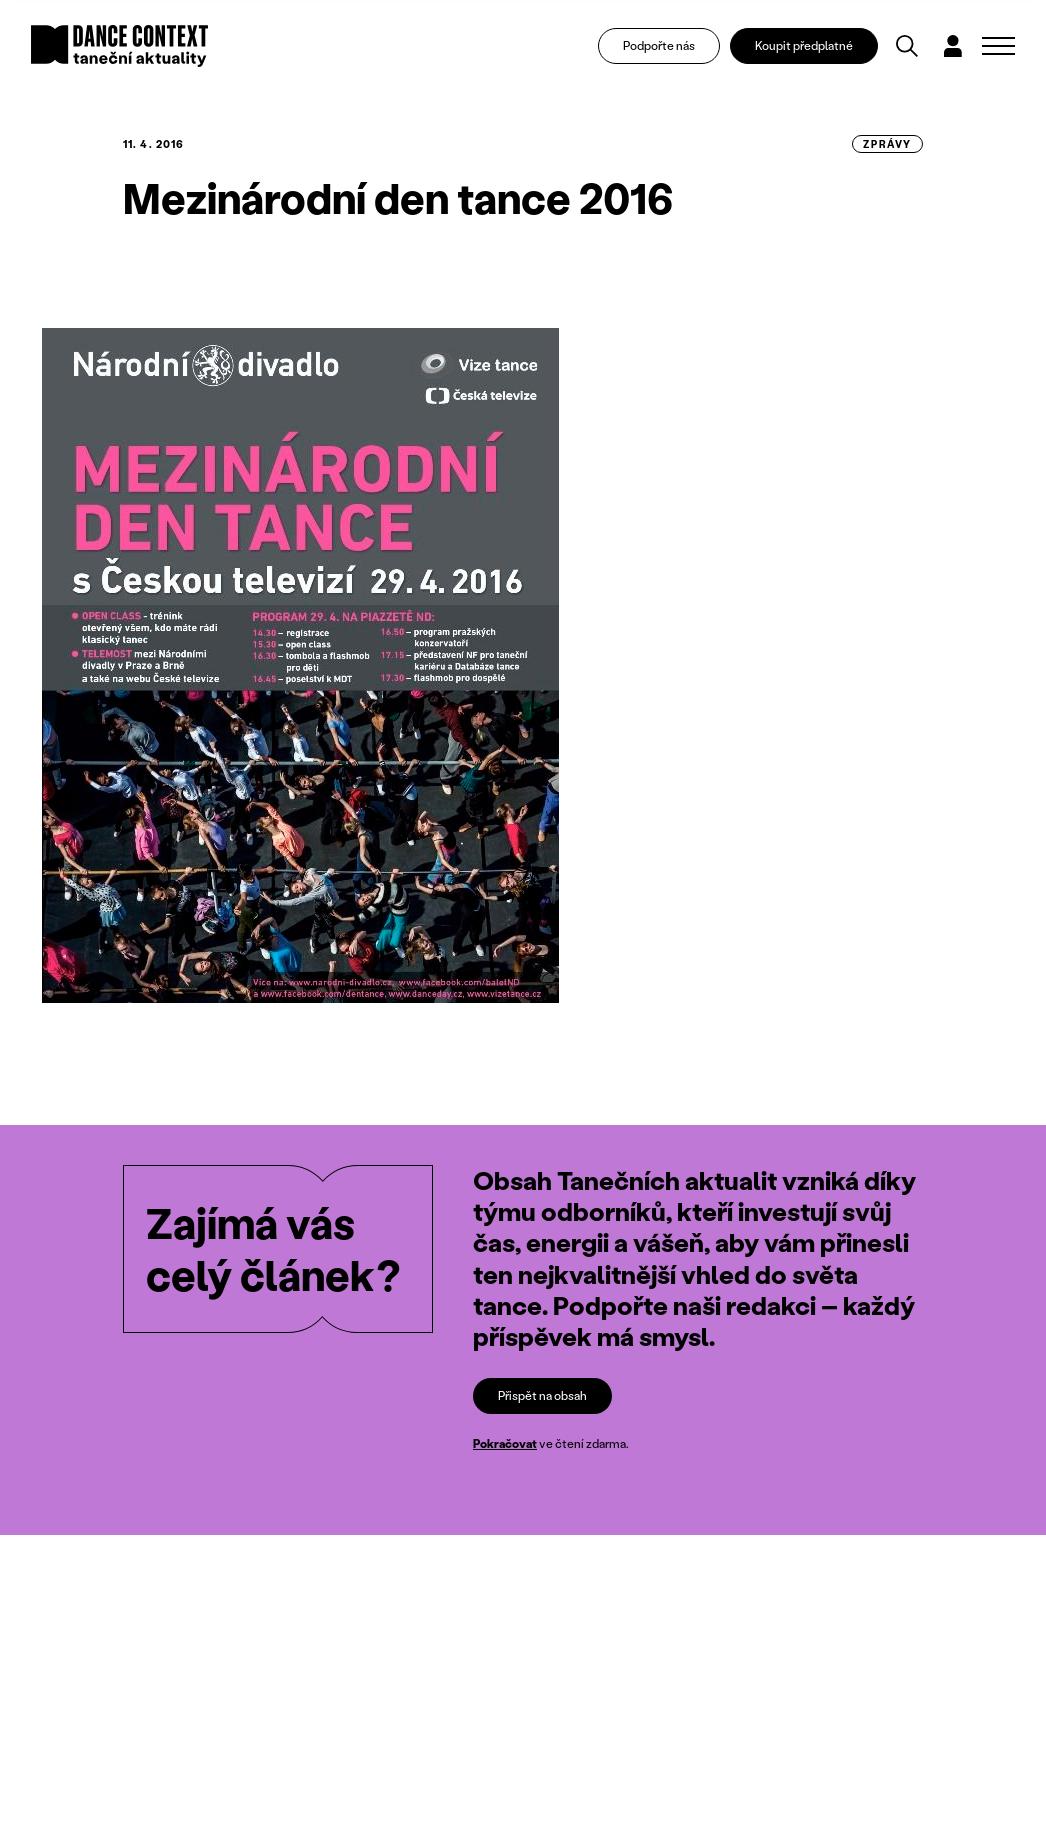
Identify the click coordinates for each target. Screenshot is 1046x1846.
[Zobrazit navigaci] (998, 46)
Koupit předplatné (804, 45)
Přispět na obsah (542, 1395)
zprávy (887, 144)
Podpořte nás (659, 45)
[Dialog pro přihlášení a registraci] (953, 46)
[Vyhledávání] (907, 46)
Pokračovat (505, 1443)
